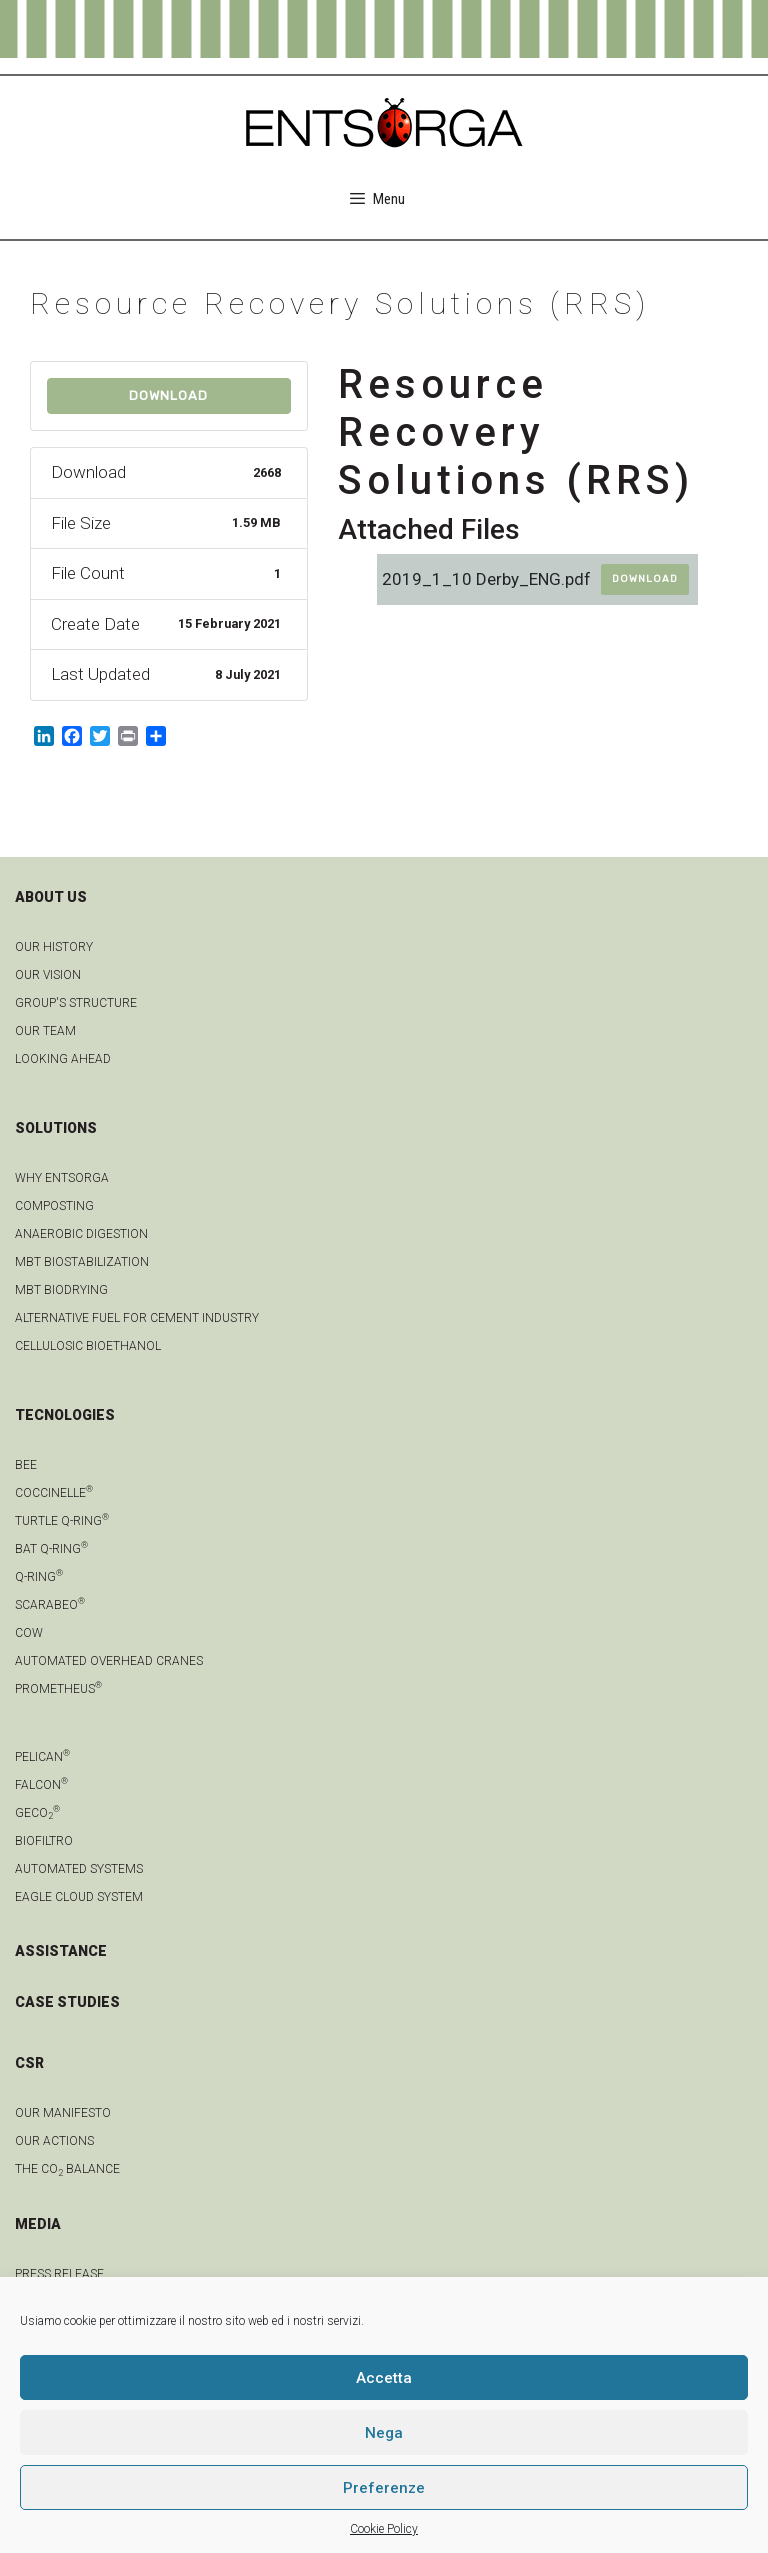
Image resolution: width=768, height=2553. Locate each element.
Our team (45, 1031)
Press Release (59, 2274)
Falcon (41, 1785)
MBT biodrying (61, 1290)
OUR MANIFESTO (63, 2113)
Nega (384, 2433)
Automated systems (79, 1869)
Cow (29, 1633)
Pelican (42, 1757)
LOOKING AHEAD (63, 1059)
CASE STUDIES (67, 2002)
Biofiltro (44, 1841)
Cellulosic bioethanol (88, 1346)
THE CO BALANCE (67, 2169)
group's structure (76, 1003)
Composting (54, 1206)
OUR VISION (48, 975)
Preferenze (384, 2488)
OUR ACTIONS (54, 2141)
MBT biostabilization (82, 1262)
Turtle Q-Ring (62, 1521)
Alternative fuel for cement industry (137, 1318)
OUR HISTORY (54, 947)
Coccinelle (54, 1493)
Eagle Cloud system (79, 1897)
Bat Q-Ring (51, 1549)
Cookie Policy (384, 2529)
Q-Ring (39, 1577)
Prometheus (58, 1689)
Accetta (384, 2378)
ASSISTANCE (61, 1951)
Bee (26, 1465)
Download (168, 395)
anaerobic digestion (81, 1234)
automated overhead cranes (109, 1661)
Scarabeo (50, 1605)
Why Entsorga (62, 1178)
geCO (37, 1813)
